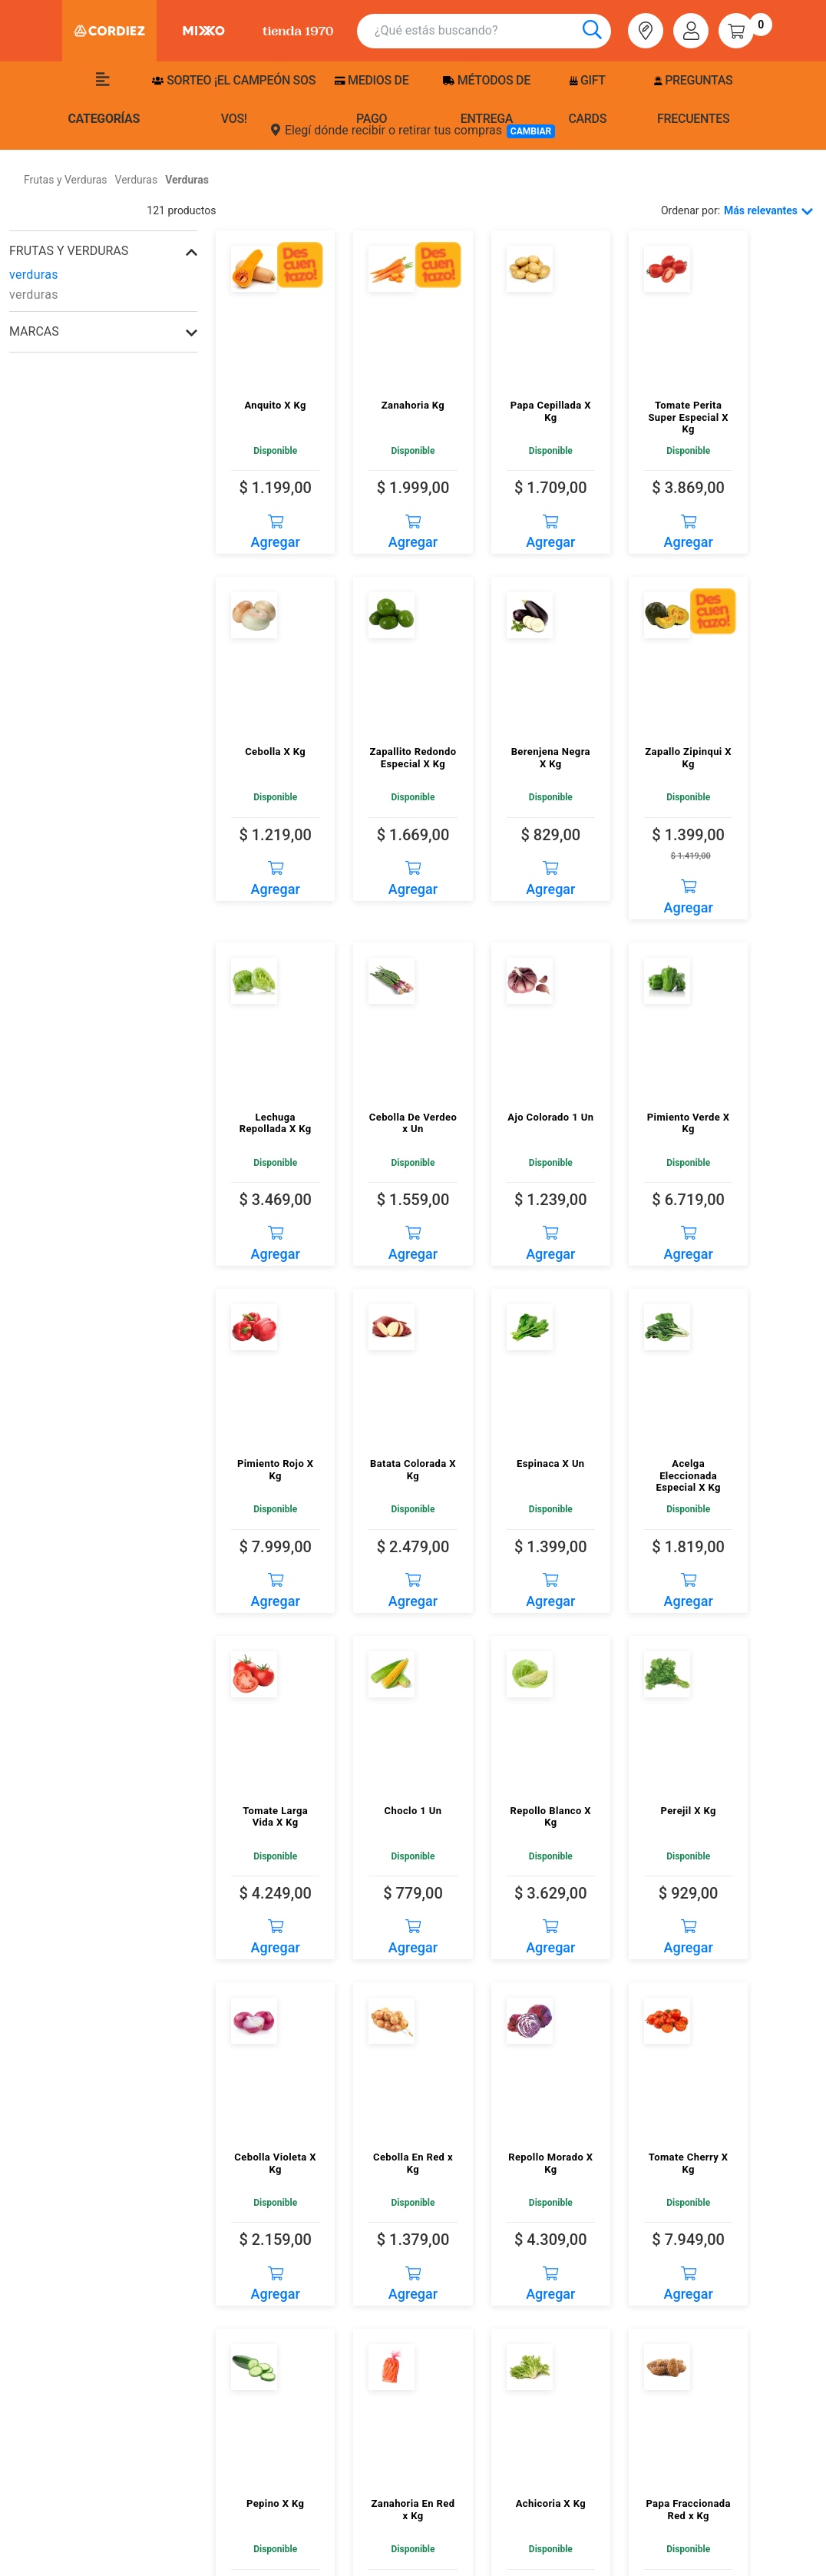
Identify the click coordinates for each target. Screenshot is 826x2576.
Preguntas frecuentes (693, 99)
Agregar (275, 527)
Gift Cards (587, 99)
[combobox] (493, 31)
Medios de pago (371, 99)
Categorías (104, 99)
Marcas (34, 331)
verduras (33, 274)
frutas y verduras (68, 250)
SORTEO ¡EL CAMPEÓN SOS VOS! (234, 99)
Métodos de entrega (486, 99)
